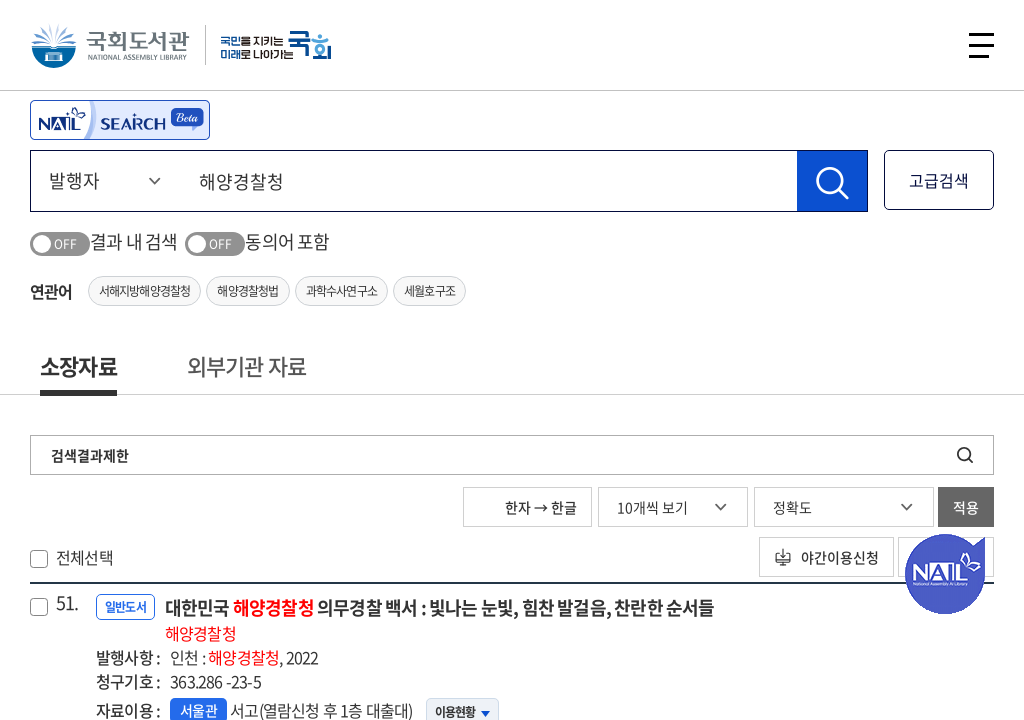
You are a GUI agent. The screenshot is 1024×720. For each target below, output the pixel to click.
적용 (966, 507)
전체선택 (84, 557)
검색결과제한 (90, 455)
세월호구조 (429, 291)
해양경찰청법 (247, 291)
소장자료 (78, 365)
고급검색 (939, 180)
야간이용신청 (826, 557)
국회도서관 (110, 45)
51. (67, 603)
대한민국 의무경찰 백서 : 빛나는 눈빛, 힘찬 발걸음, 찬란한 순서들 (440, 619)
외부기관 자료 (246, 365)
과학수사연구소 (341, 291)
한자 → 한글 (527, 507)
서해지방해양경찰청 (145, 291)
